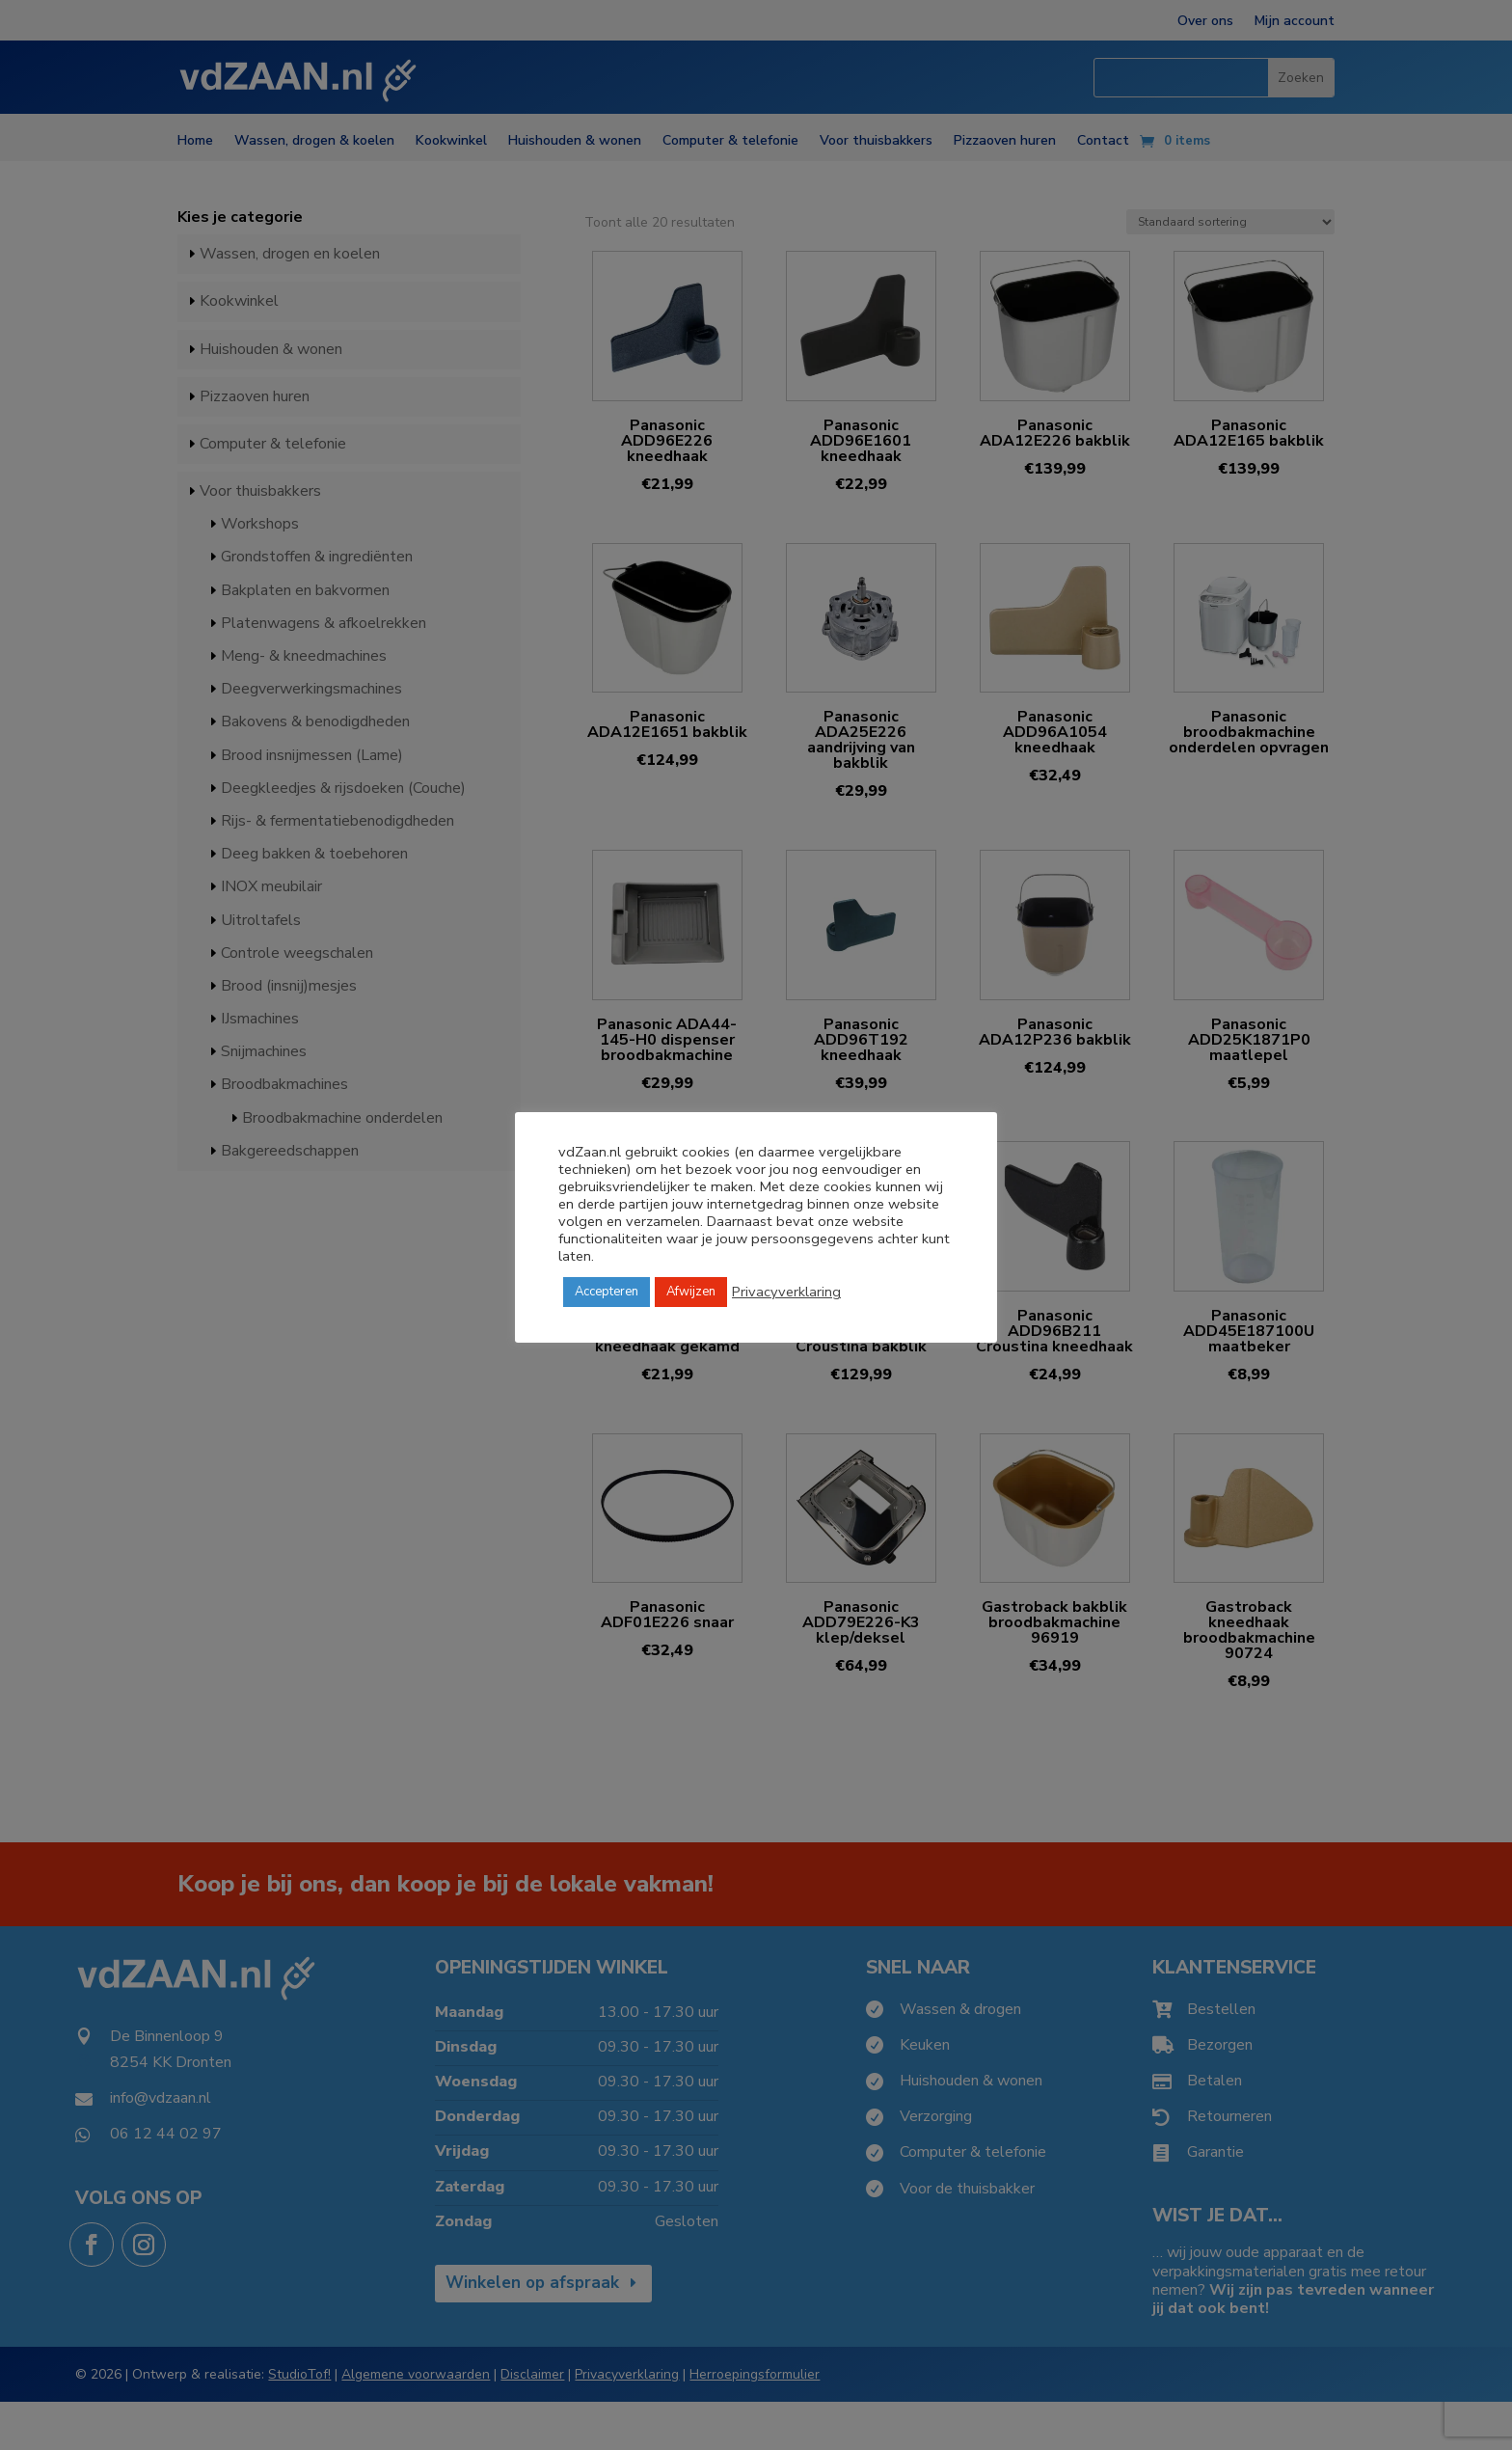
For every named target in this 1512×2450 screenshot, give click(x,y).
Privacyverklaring (786, 1291)
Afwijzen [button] (691, 1291)
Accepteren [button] (606, 1291)
